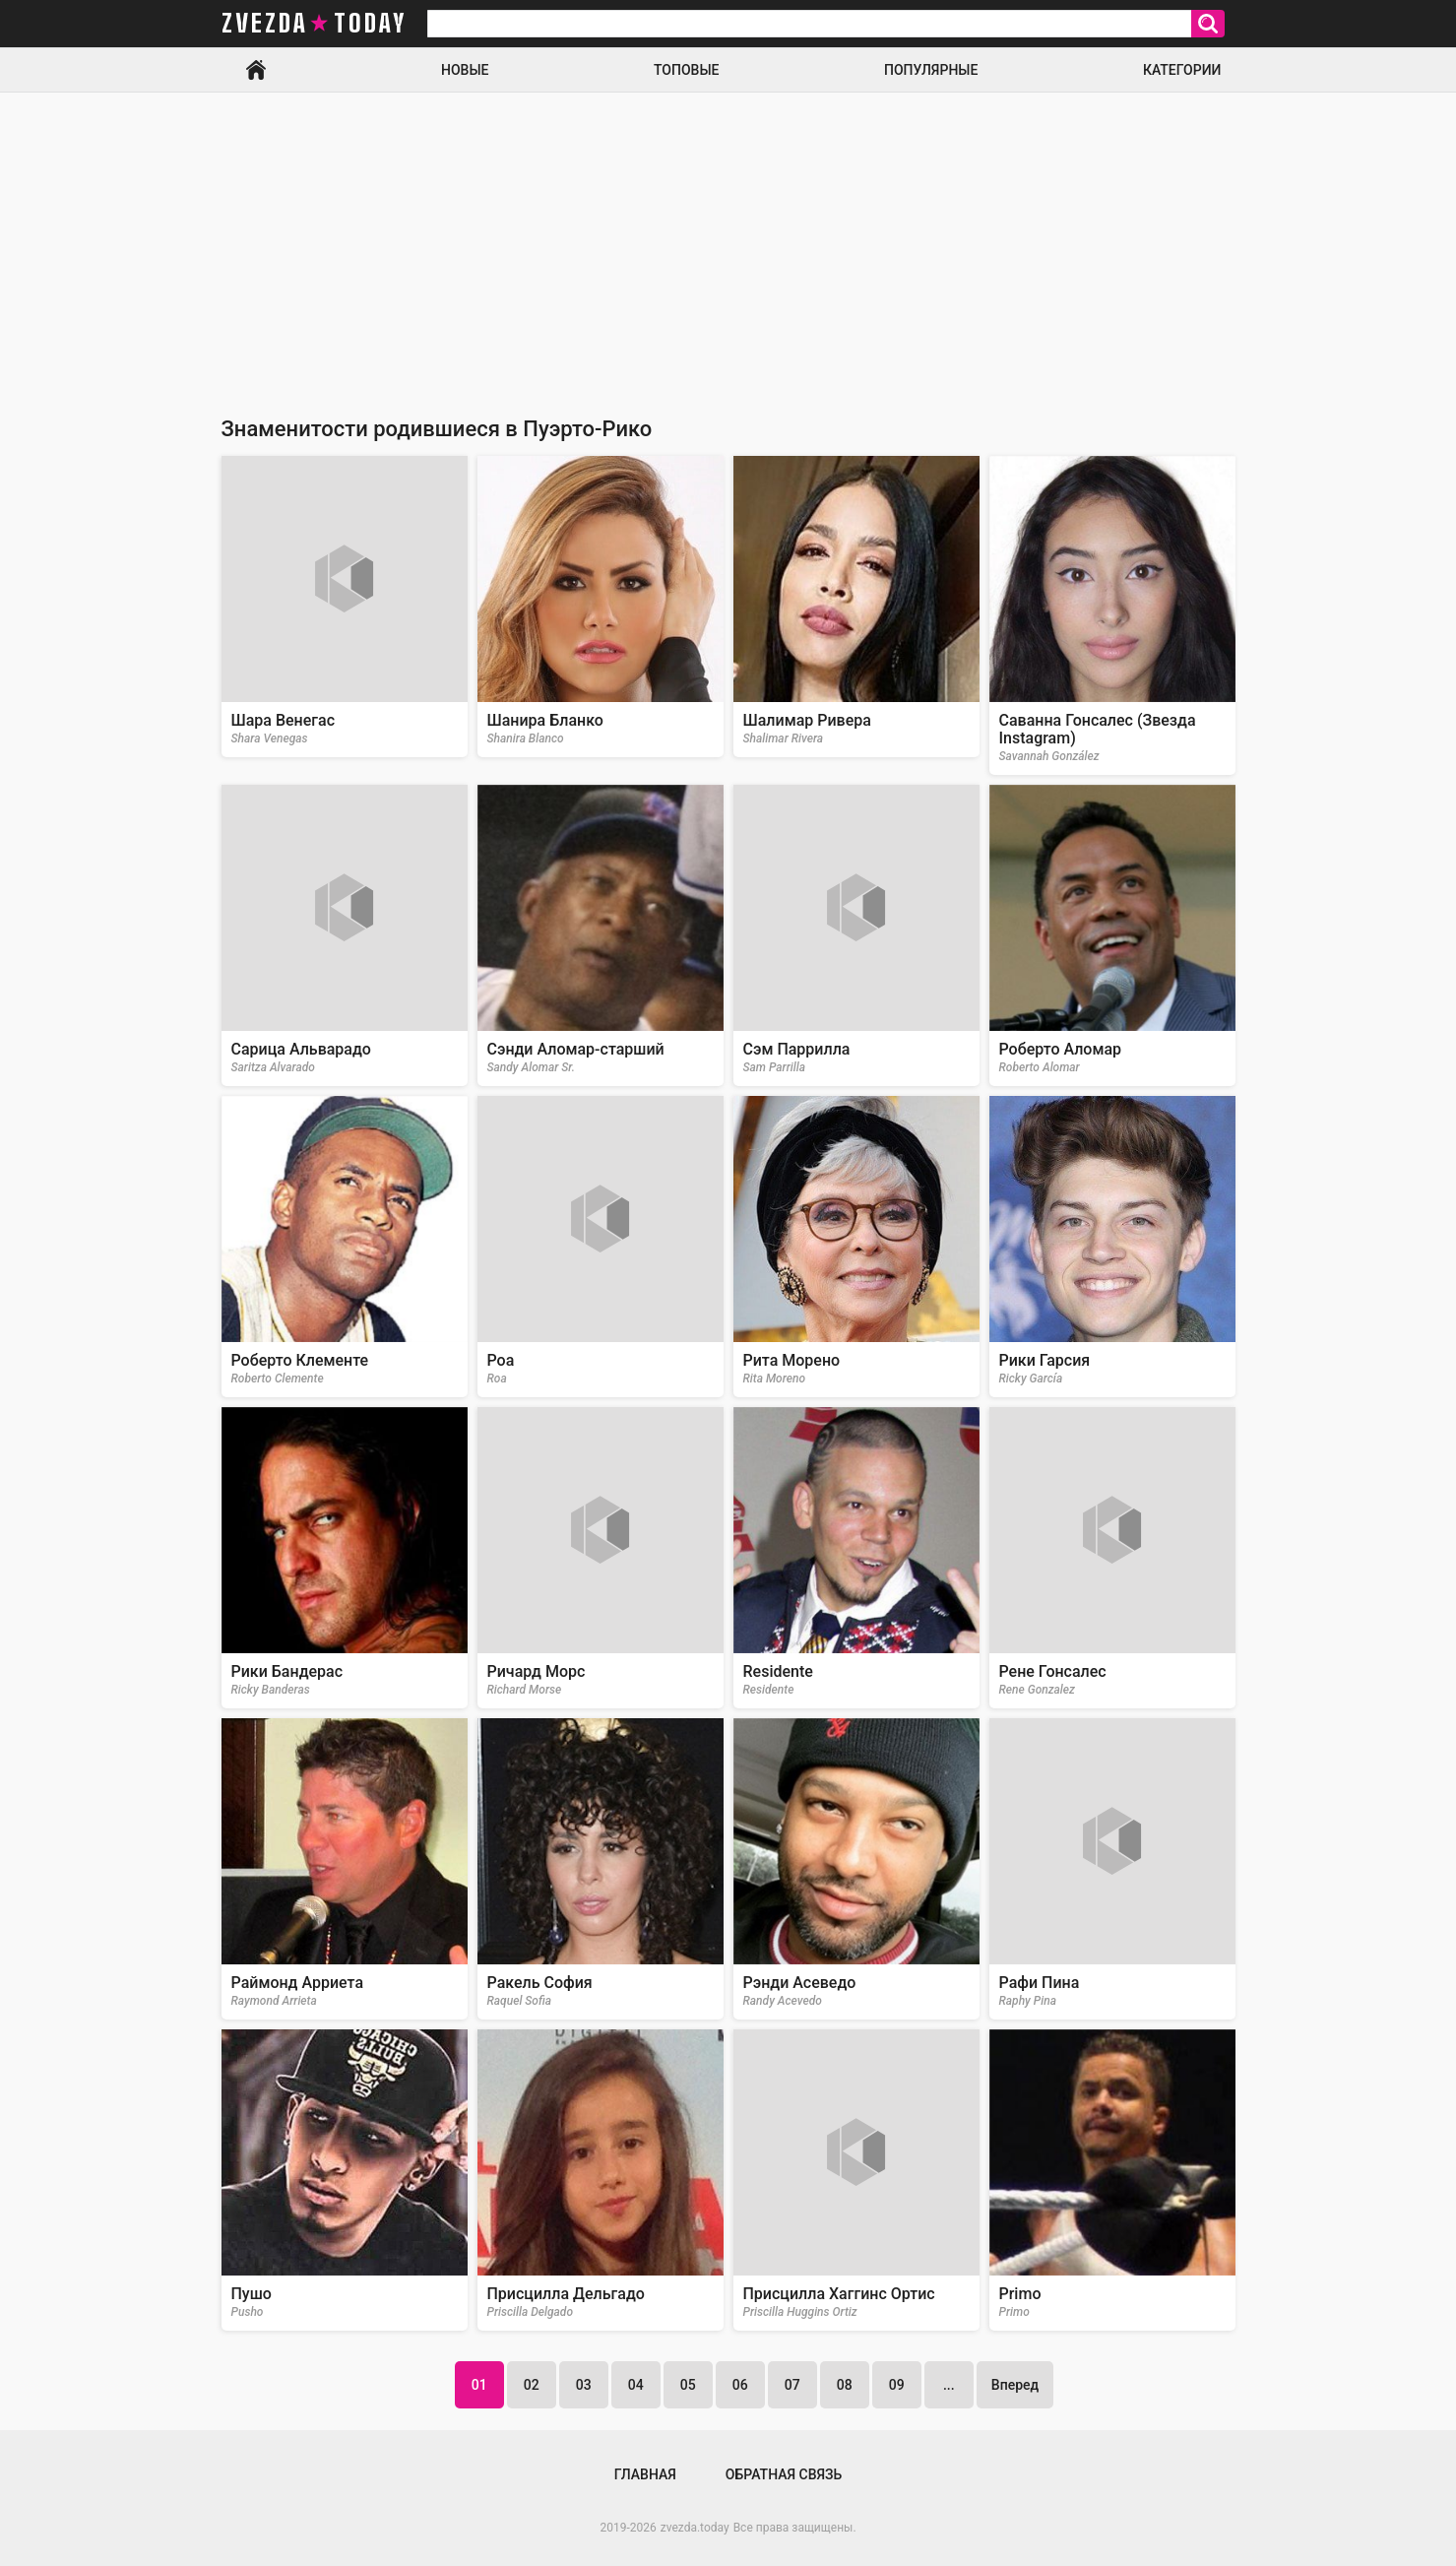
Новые (464, 70)
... (949, 2385)
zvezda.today (695, 2527)
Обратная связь (784, 2474)
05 (688, 2385)
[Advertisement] (728, 240)
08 (845, 2385)
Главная (256, 70)
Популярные (931, 70)
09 (897, 2385)
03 (584, 2385)
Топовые (686, 70)
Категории (1182, 70)
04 (636, 2385)
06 (740, 2385)
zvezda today (314, 23)
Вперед (1015, 2385)
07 (792, 2385)
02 (531, 2385)
